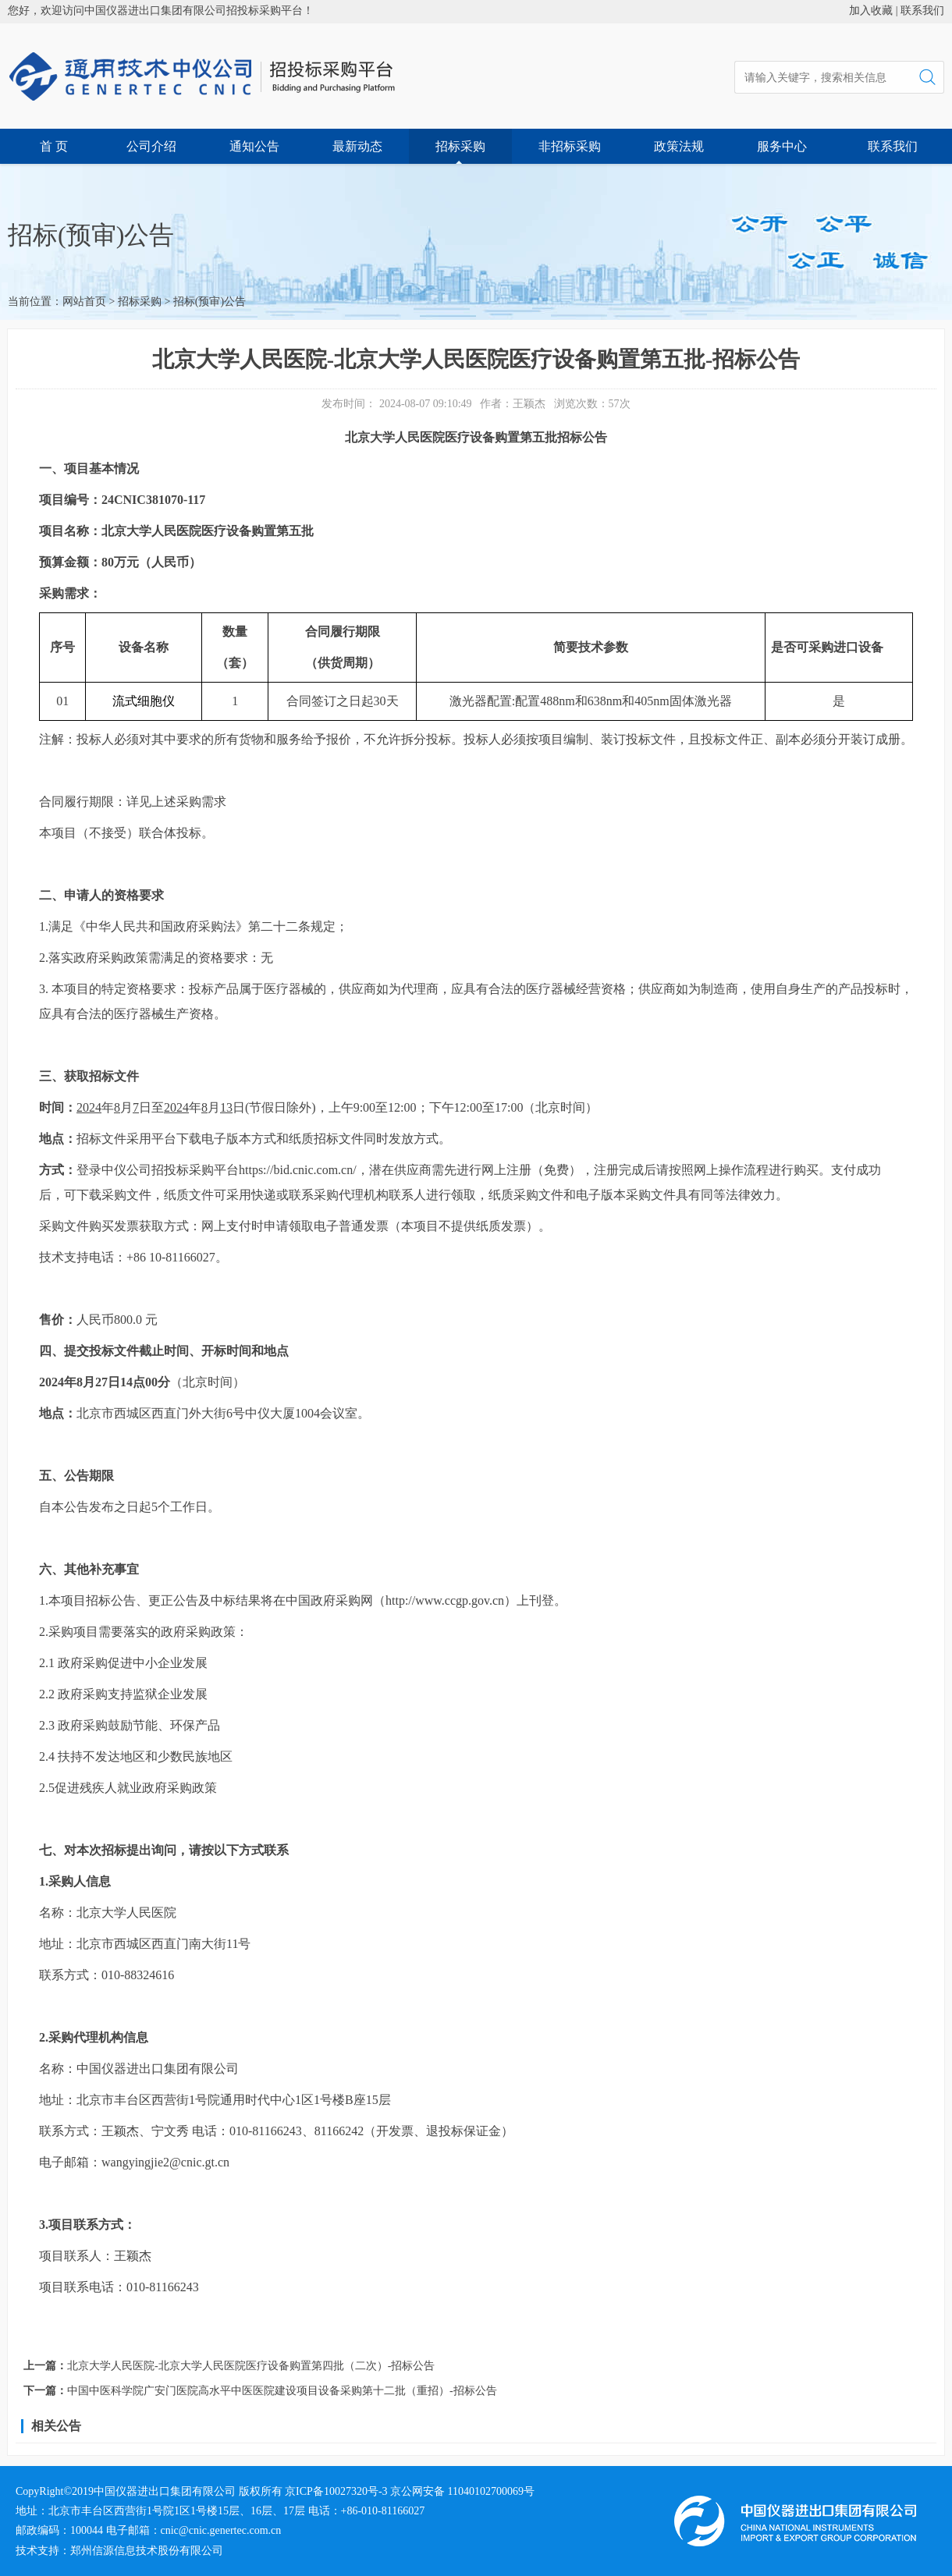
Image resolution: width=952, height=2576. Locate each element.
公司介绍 (151, 146)
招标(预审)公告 (209, 301)
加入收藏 (871, 10)
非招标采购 (569, 146)
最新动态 (357, 146)
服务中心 (782, 146)
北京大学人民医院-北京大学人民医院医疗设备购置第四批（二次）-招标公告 (251, 2366)
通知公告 (254, 146)
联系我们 (922, 10)
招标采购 (460, 146)
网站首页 (84, 301)
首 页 (54, 146)
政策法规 (679, 146)
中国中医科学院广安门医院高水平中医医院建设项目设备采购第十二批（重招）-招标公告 (282, 2391)
